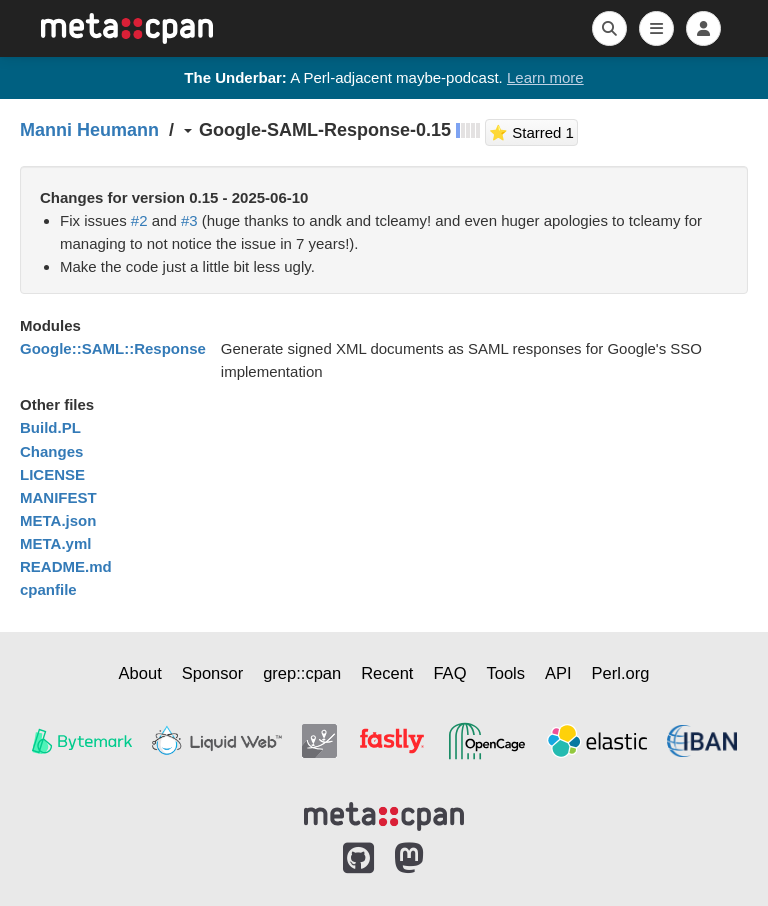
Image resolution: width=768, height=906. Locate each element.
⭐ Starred (533, 130)
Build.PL (50, 427)
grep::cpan (302, 673)
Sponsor (212, 673)
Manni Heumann (89, 130)
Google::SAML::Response (113, 348)
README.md (66, 566)
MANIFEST (58, 497)
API (558, 673)
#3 (189, 220)
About (140, 673)
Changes (51, 451)
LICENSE (52, 474)
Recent (387, 673)
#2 (139, 220)
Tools (505, 673)
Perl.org (621, 673)
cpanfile (48, 589)
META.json (58, 520)
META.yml (55, 543)
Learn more (545, 77)
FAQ (449, 673)
